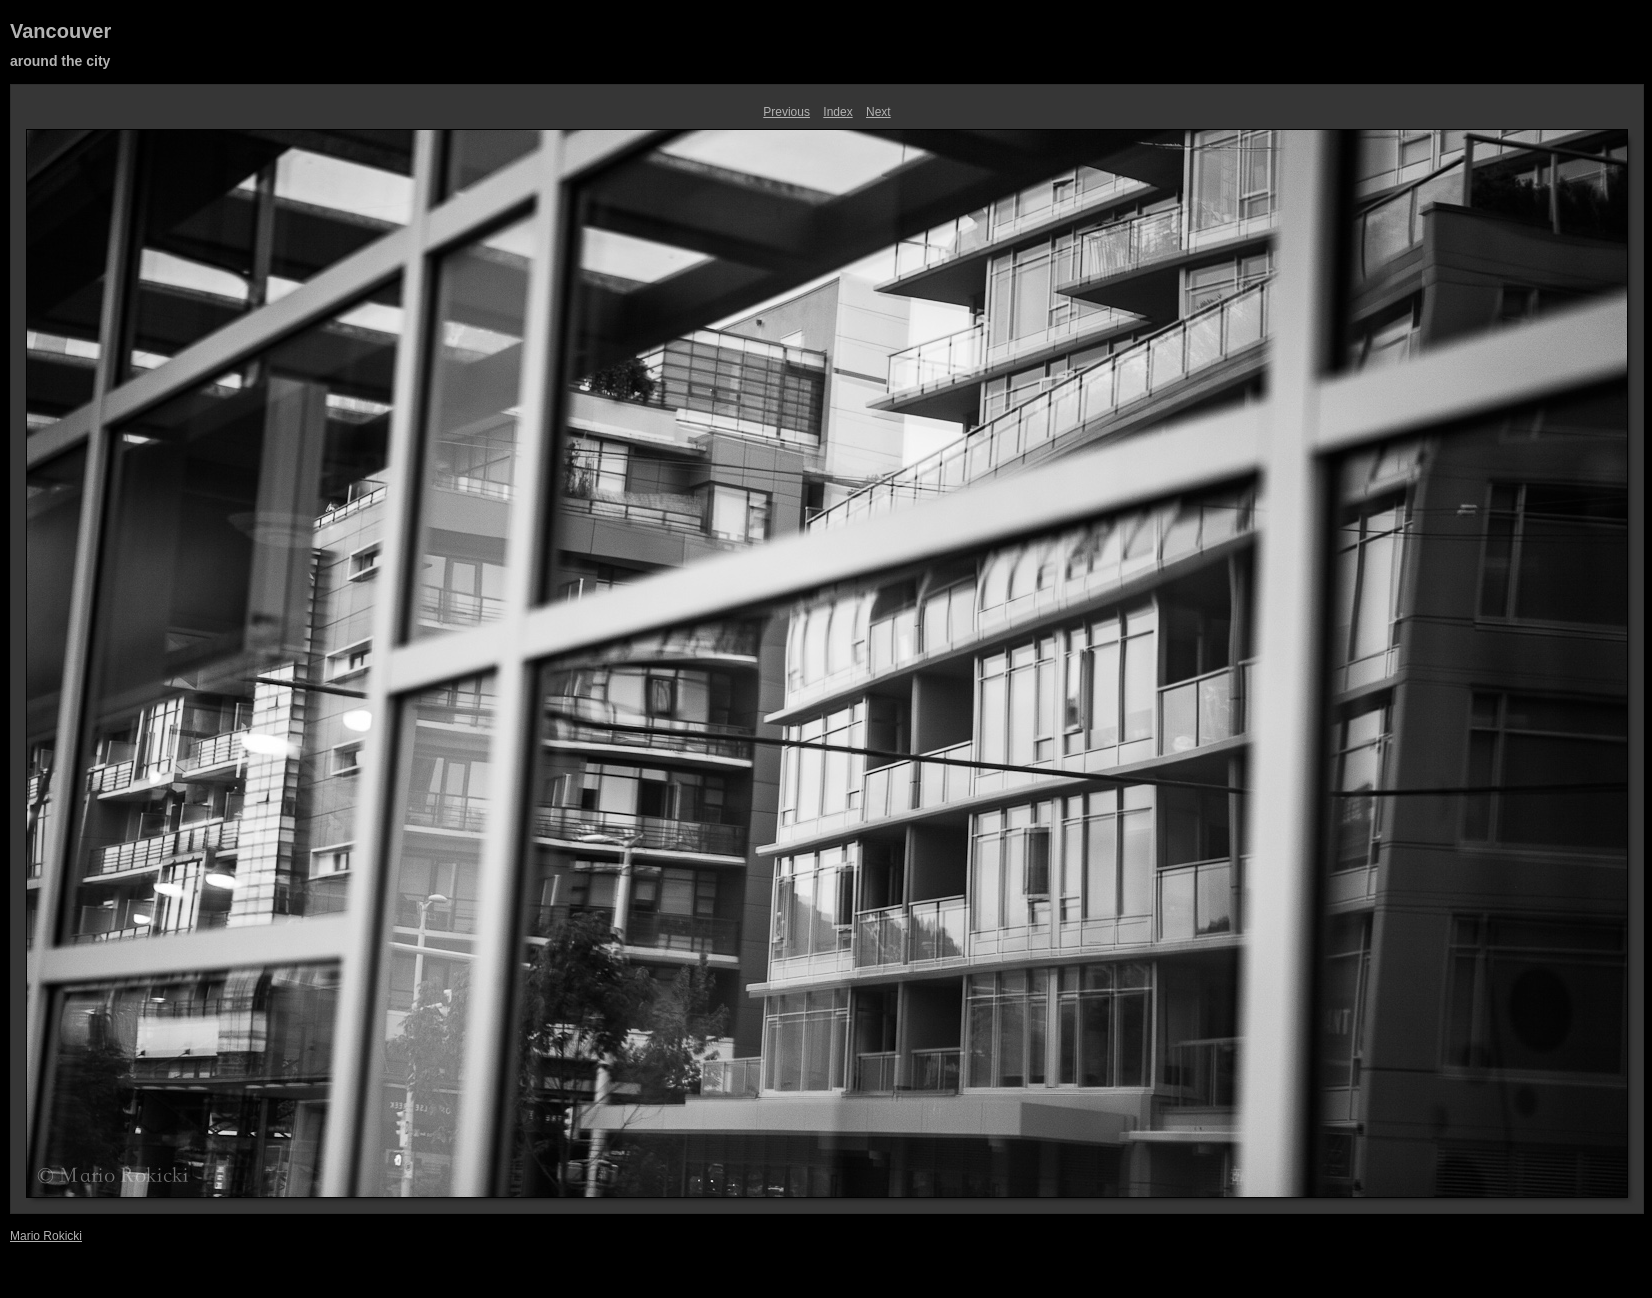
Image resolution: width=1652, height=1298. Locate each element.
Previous (786, 112)
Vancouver (60, 31)
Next (878, 112)
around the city (60, 61)
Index (837, 112)
